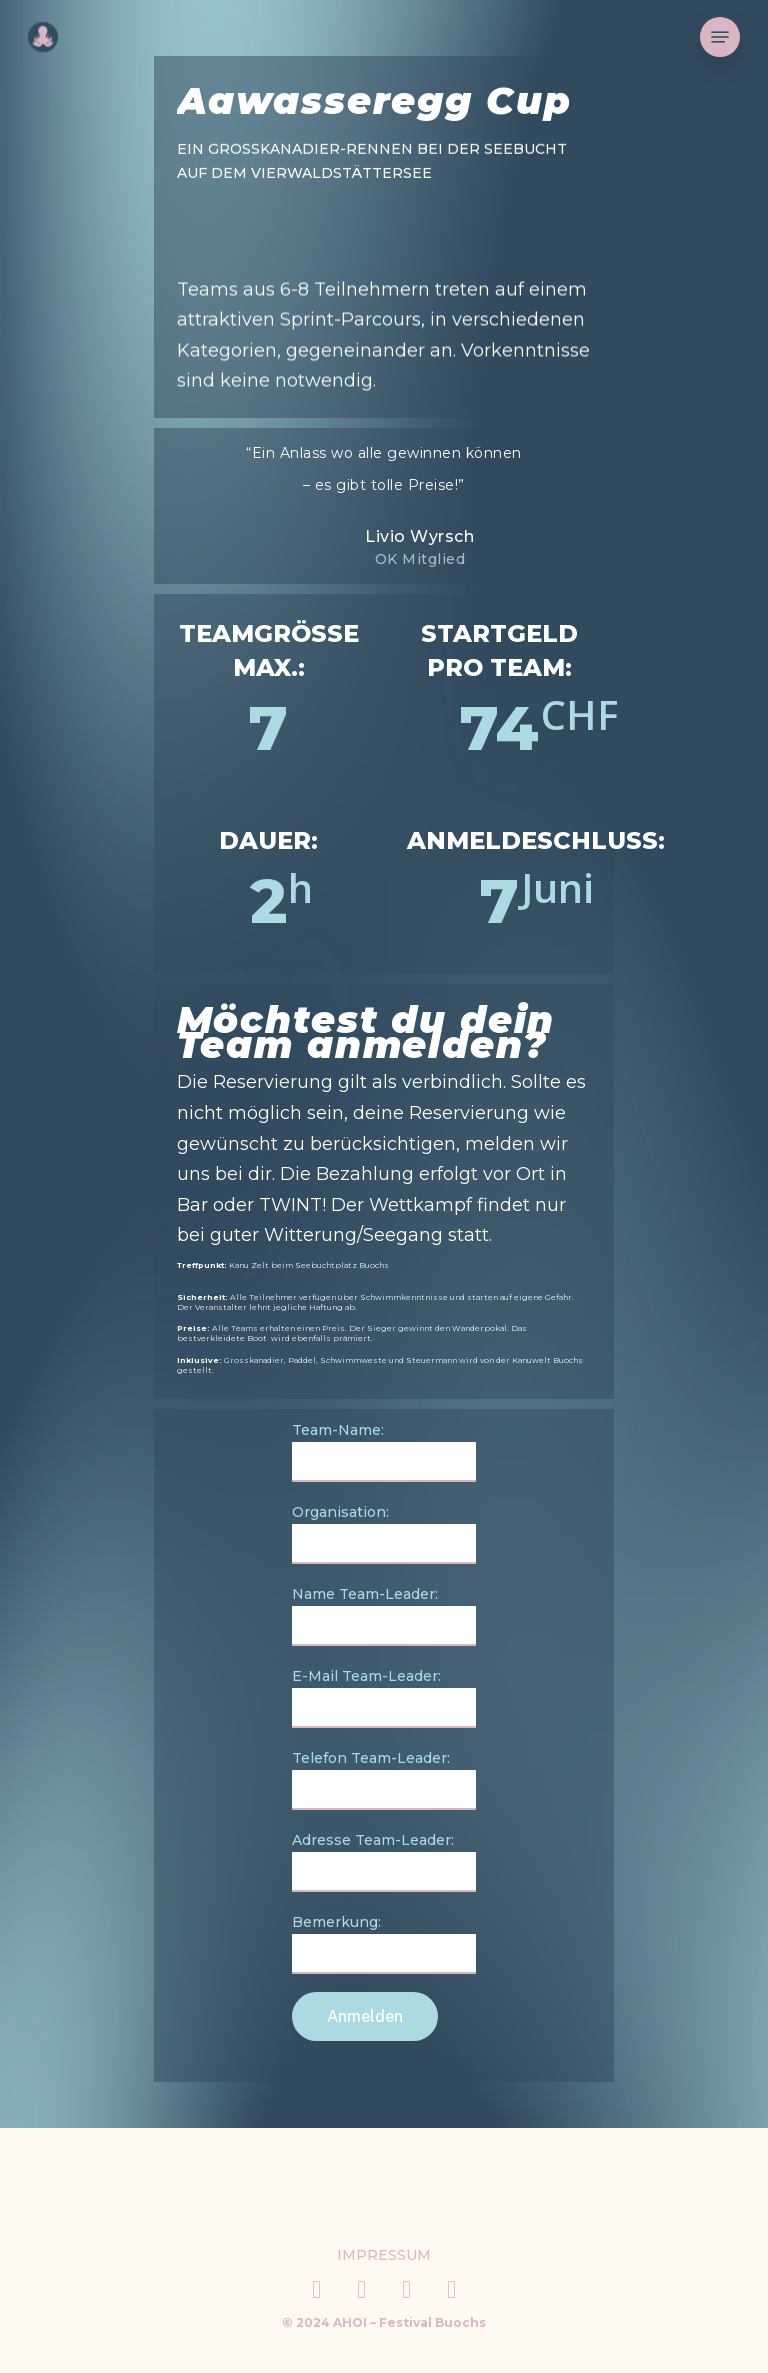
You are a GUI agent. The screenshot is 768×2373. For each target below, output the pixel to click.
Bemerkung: (384, 1943)
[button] (720, 37)
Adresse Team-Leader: (384, 1861)
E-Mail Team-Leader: (384, 1697)
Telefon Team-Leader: (384, 1779)
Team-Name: (384, 1451)
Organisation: (384, 1533)
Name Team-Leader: (384, 1615)
